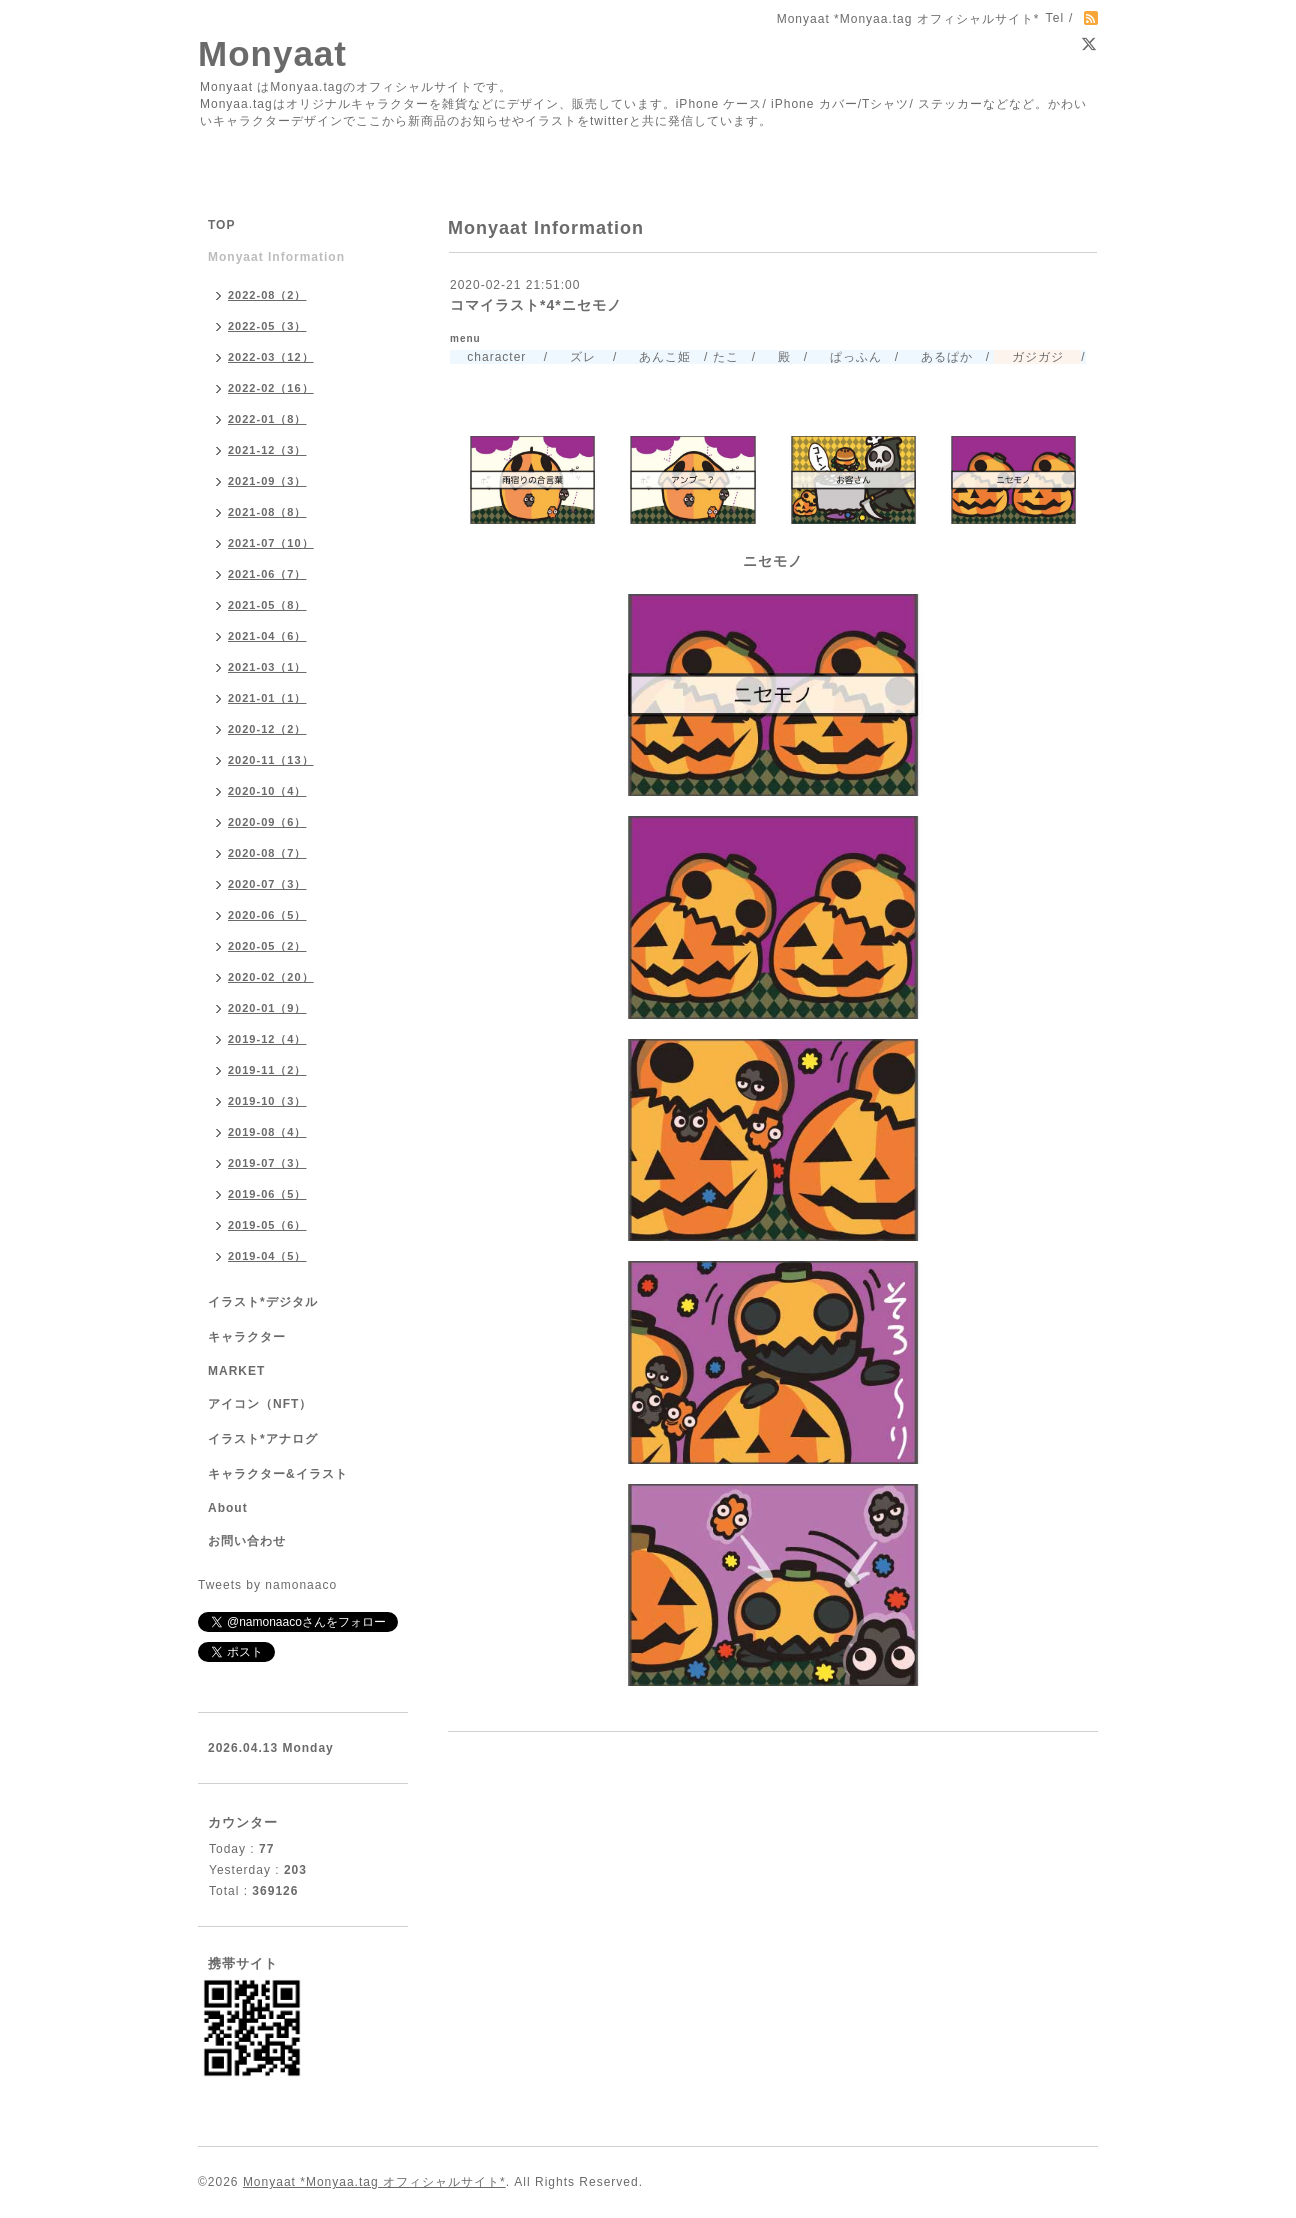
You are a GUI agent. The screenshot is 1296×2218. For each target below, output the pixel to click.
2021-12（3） (267, 450)
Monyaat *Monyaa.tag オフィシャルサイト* (374, 2182)
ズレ (573, 357)
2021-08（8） (267, 512)
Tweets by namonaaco (267, 1585)
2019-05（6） (267, 1225)
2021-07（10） (271, 543)
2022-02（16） (271, 388)
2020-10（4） (267, 791)
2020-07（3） (267, 884)
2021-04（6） (267, 636)
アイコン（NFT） (260, 1404)
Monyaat (272, 53)
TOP (221, 225)
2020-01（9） (267, 1008)
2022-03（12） (271, 357)
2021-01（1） (267, 698)
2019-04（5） (267, 1256)
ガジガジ (1028, 357)
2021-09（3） (267, 481)
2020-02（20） (271, 977)
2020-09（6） (267, 822)
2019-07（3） (267, 1163)
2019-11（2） (267, 1070)
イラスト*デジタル (263, 1302)
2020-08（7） (267, 853)
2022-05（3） (267, 326)
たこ (726, 357)
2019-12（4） (267, 1039)
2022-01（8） (267, 419)
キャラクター (247, 1337)
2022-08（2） (267, 295)
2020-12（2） (267, 729)
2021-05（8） (267, 605)
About (228, 1508)
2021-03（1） (267, 667)
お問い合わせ (247, 1541)
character (488, 357)
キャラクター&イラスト (278, 1474)
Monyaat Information (276, 257)
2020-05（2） (267, 946)
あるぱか (937, 357)
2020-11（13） (271, 760)
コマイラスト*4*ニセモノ (536, 305)
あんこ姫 (656, 357)
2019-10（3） (267, 1101)
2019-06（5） (267, 1194)
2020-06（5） (267, 915)
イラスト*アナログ (263, 1439)
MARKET (236, 1371)
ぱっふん (846, 357)
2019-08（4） (267, 1132)
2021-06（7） (267, 574)
